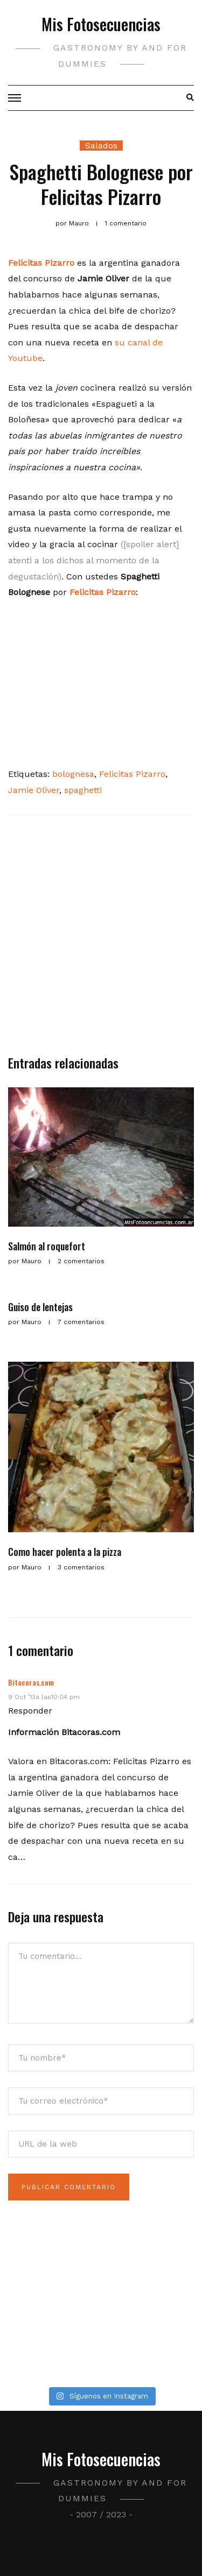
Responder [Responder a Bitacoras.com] (30, 1710)
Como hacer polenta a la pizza (64, 1552)
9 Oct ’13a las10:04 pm (44, 1697)
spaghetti (83, 790)
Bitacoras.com (31, 1682)
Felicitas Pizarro (102, 592)
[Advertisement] (101, 940)
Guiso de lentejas (40, 1307)
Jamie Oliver (33, 790)
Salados (101, 145)
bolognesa (73, 774)
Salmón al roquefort (46, 1246)
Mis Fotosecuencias (101, 24)
